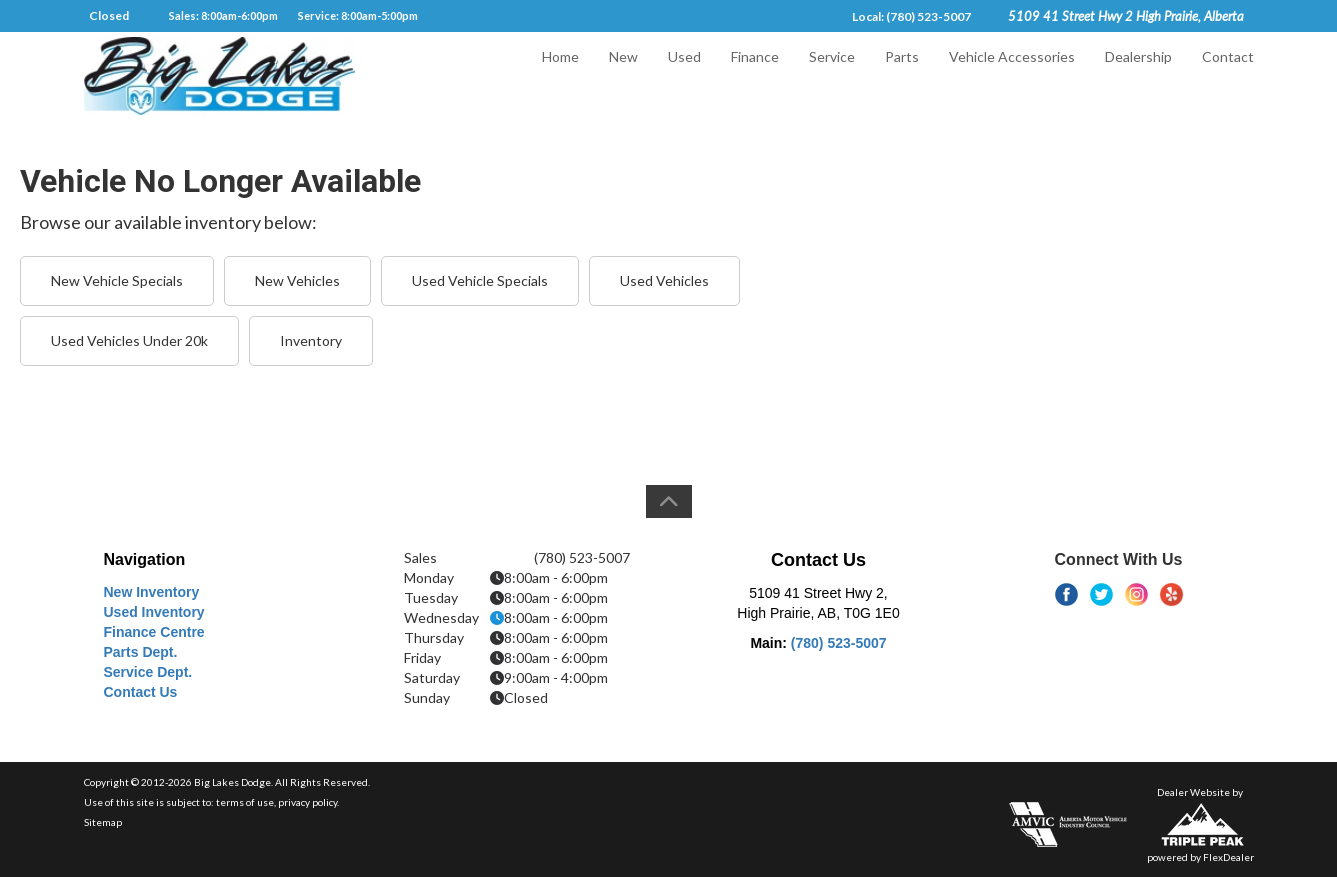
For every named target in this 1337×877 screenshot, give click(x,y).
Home (560, 76)
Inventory (311, 340)
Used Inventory (154, 612)
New (623, 76)
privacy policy (307, 802)
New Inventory (152, 592)
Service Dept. (148, 672)
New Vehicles (297, 280)
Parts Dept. (141, 652)
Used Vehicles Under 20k (129, 340)
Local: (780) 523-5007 (911, 16)
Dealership (1138, 76)
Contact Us (141, 692)
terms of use (245, 802)
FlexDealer (1228, 857)
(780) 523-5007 (839, 643)
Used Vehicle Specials (480, 280)
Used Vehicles (664, 280)
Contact (1228, 76)
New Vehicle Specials (117, 280)
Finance (755, 76)
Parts (902, 76)
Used (684, 76)
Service (832, 76)
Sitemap (103, 822)
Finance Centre (154, 632)
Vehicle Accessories (1012, 76)
